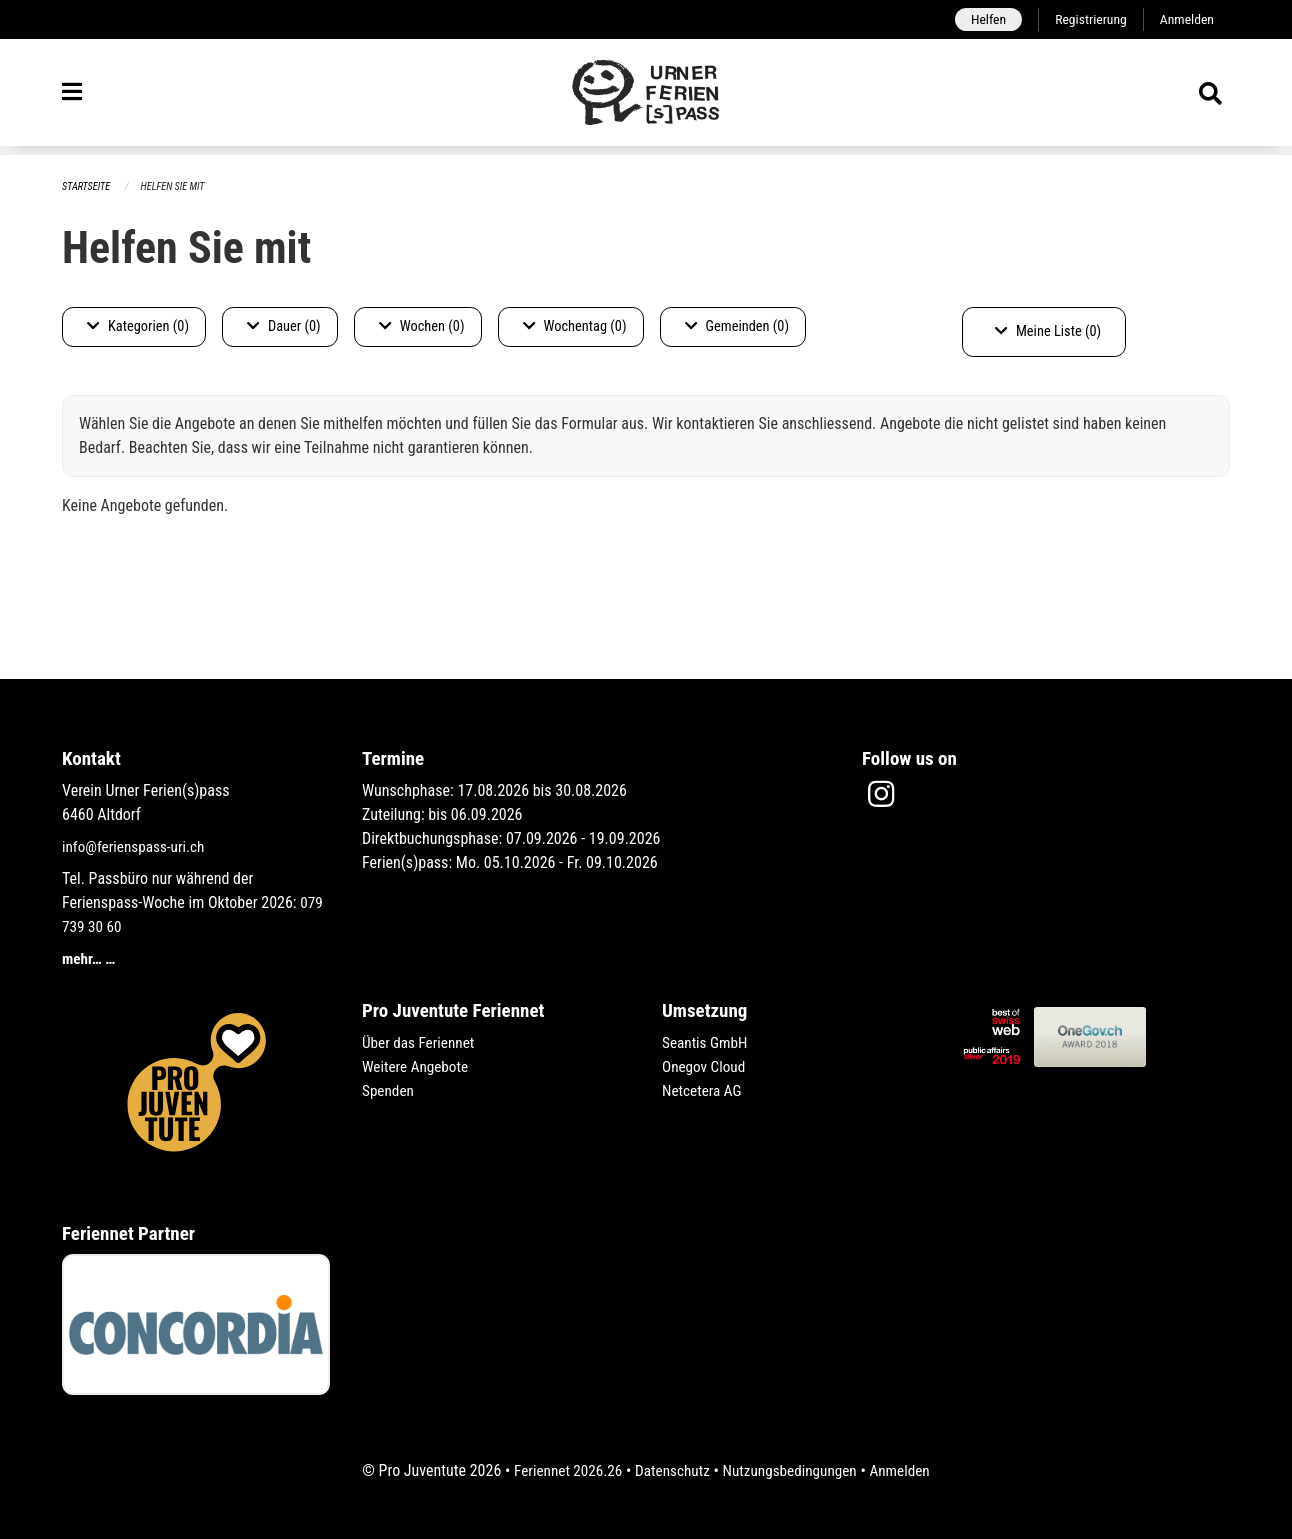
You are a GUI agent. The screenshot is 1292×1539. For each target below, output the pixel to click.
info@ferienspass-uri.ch (137, 846)
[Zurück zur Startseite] (645, 98)
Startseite (88, 187)
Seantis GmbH (707, 1042)
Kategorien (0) (138, 327)
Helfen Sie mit (178, 187)
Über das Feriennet (421, 1042)
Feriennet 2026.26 (561, 1470)
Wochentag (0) (575, 327)
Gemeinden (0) (737, 327)
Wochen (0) (422, 327)
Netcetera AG (704, 1090)
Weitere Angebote (418, 1066)
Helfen (980, 19)
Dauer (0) (284, 327)
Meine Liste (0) (1048, 332)
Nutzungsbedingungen (792, 1470)
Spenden (389, 1090)
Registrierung (1086, 19)
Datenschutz (670, 1470)
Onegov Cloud (706, 1066)
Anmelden (1185, 19)
